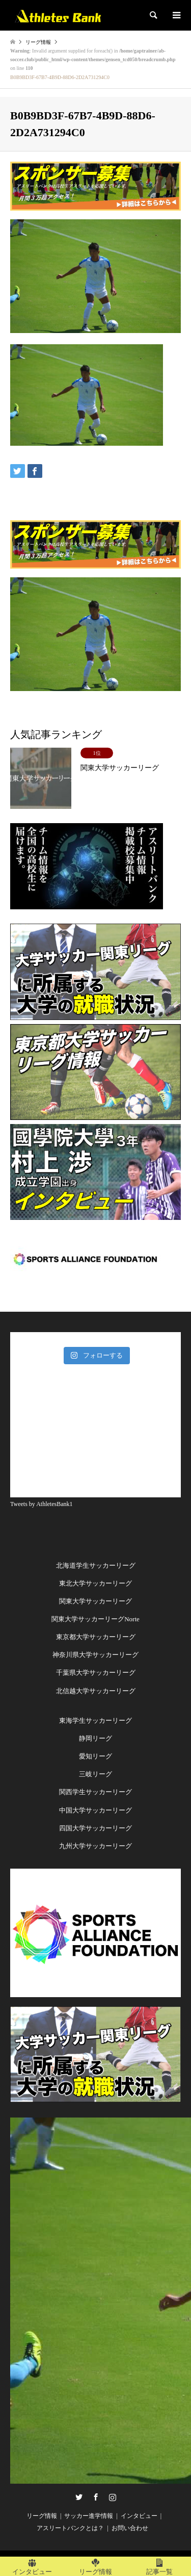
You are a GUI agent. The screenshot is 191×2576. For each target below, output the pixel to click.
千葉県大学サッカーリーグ (95, 1672)
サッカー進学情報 (88, 2515)
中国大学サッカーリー (92, 1810)
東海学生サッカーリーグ (95, 1720)
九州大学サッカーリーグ (95, 1846)
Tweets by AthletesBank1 (41, 1504)
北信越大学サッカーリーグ (95, 1691)
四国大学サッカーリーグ (95, 1828)
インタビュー (139, 2515)
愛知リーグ (95, 1756)
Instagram (112, 2497)
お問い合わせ (130, 2528)
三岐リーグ (95, 1774)
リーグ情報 (41, 2515)
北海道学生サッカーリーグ (95, 1565)
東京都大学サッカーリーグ (95, 1637)
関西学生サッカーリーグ (95, 1792)
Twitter (79, 2497)
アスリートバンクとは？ (70, 2528)
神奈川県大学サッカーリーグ (95, 1655)
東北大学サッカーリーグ (95, 1583)
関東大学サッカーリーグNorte (95, 1619)
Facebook (95, 2497)
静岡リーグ (95, 1738)
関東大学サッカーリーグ (95, 1601)
